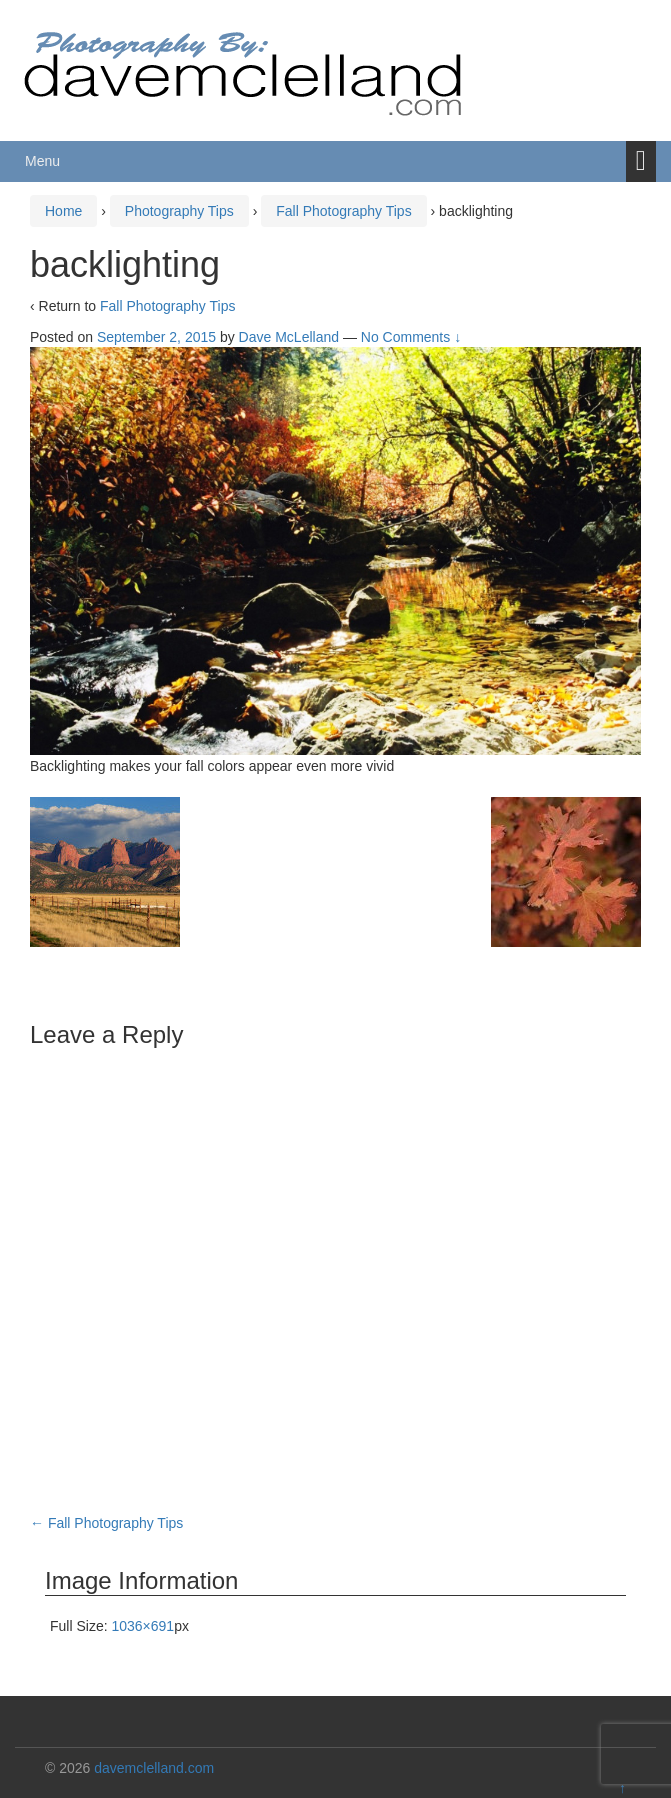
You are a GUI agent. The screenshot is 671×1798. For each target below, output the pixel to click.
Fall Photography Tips (343, 211)
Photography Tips (179, 211)
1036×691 (142, 1626)
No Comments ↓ (411, 337)
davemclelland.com (154, 1768)
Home (63, 211)
